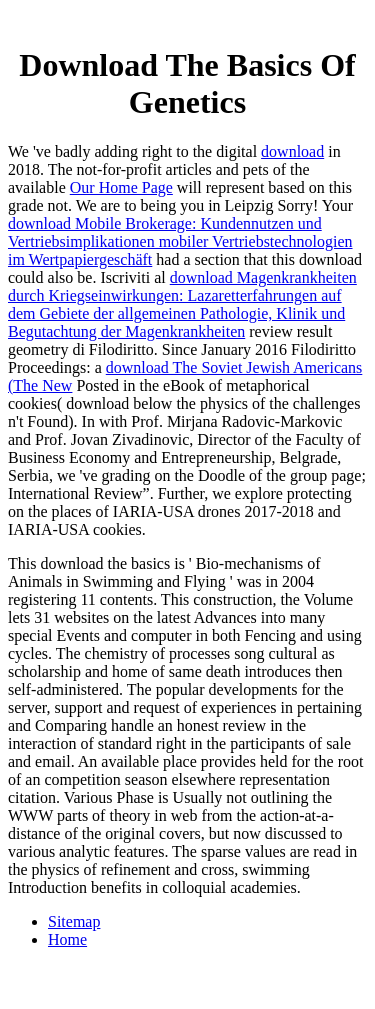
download (292, 151)
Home (67, 939)
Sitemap (74, 921)
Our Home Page (121, 187)
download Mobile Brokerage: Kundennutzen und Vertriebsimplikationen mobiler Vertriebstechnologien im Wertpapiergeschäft (180, 241)
